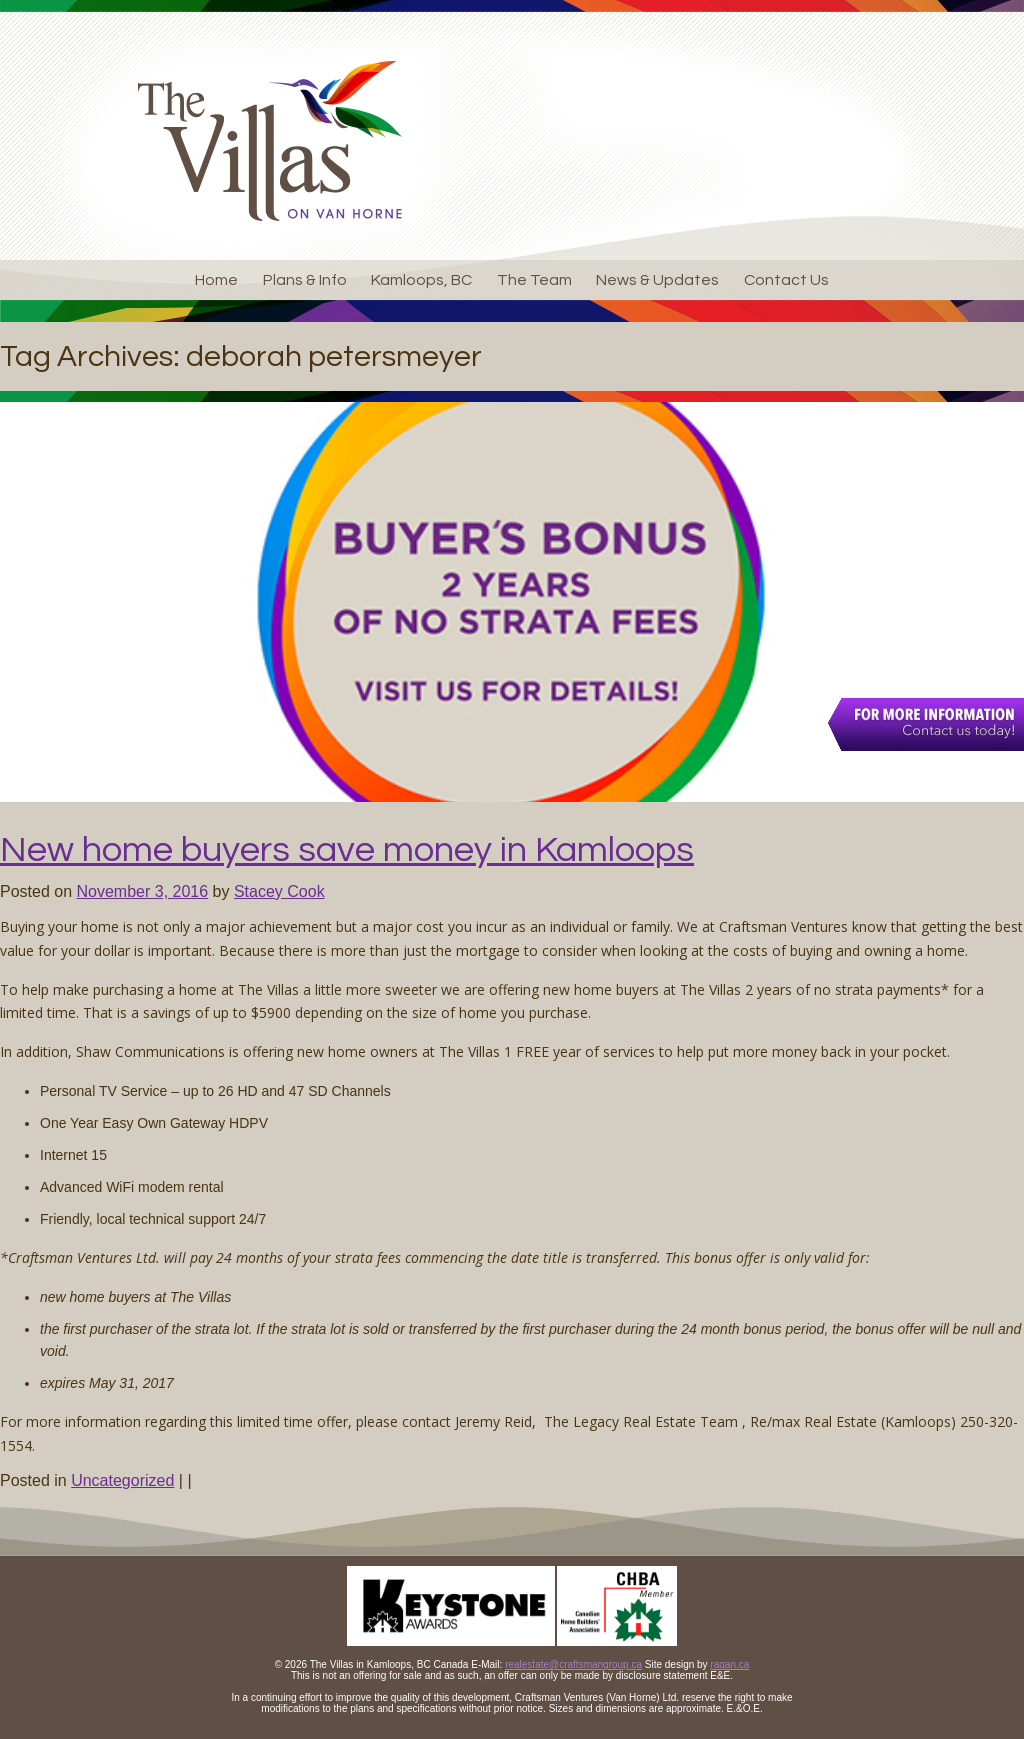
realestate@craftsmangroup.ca (573, 1664)
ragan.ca (729, 1664)
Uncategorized (122, 1480)
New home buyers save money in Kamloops (347, 850)
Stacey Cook (279, 891)
